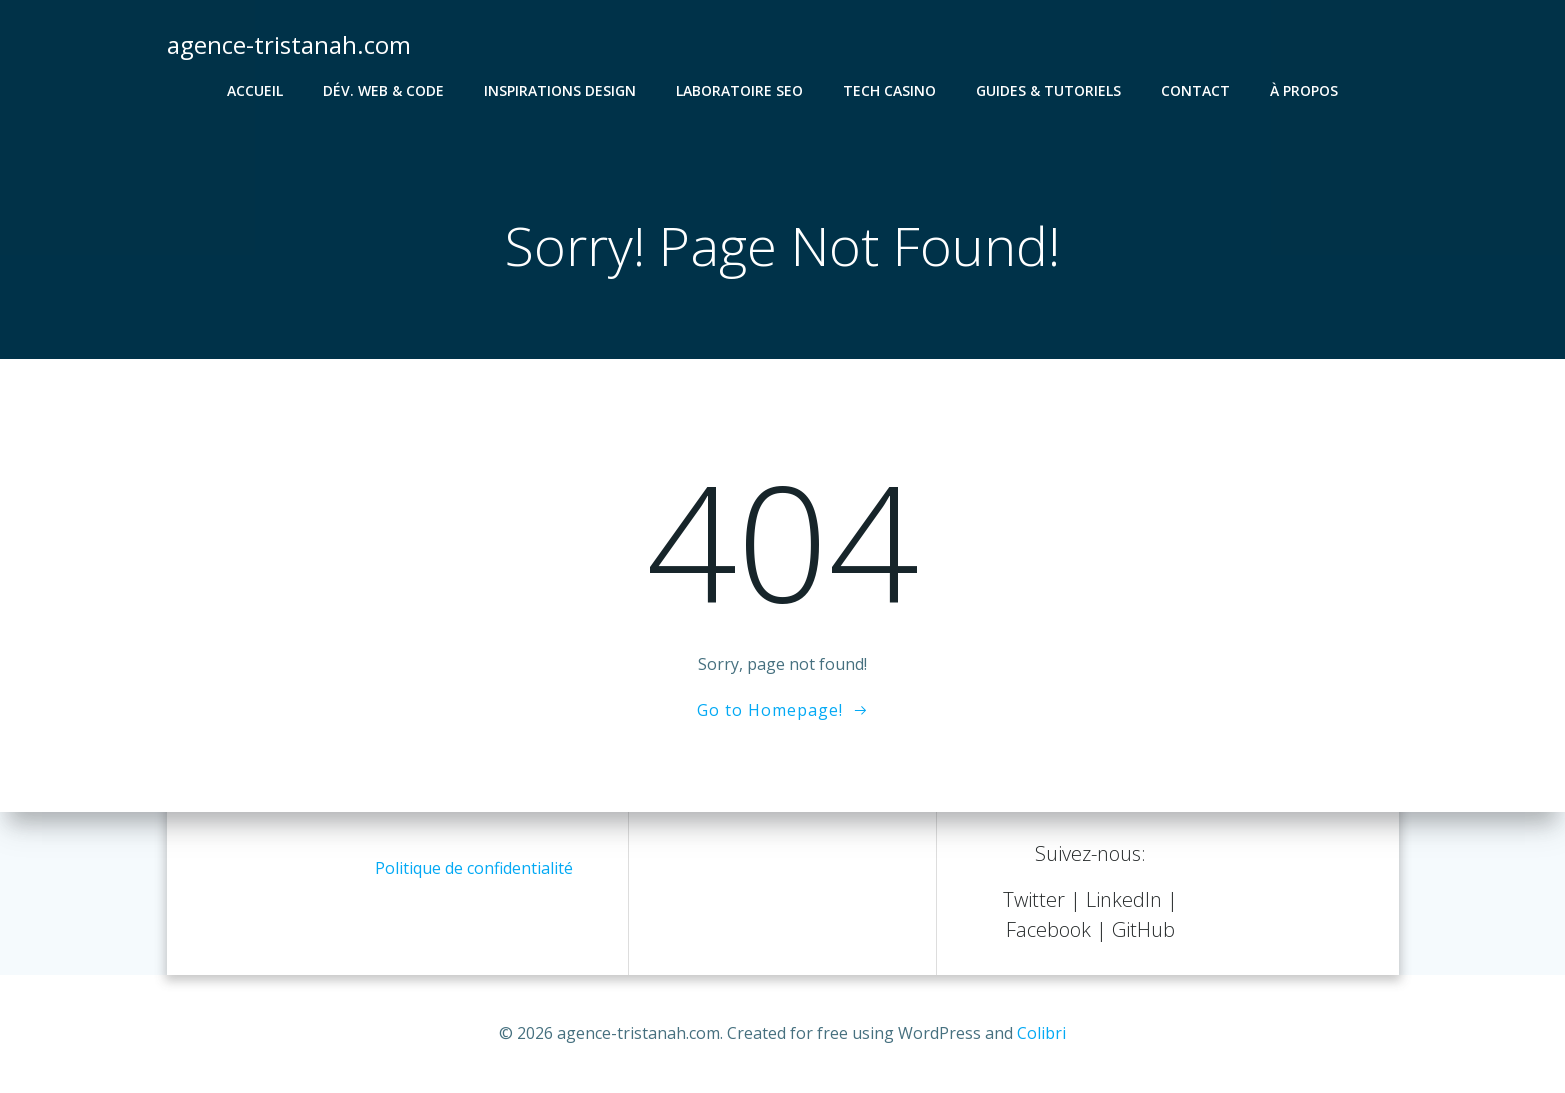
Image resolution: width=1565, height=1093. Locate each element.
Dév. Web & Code (383, 90)
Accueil (255, 90)
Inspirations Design (560, 90)
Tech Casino (889, 90)
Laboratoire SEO (739, 90)
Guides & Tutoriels (1048, 90)
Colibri (1041, 1033)
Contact (1195, 90)
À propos (1304, 90)
